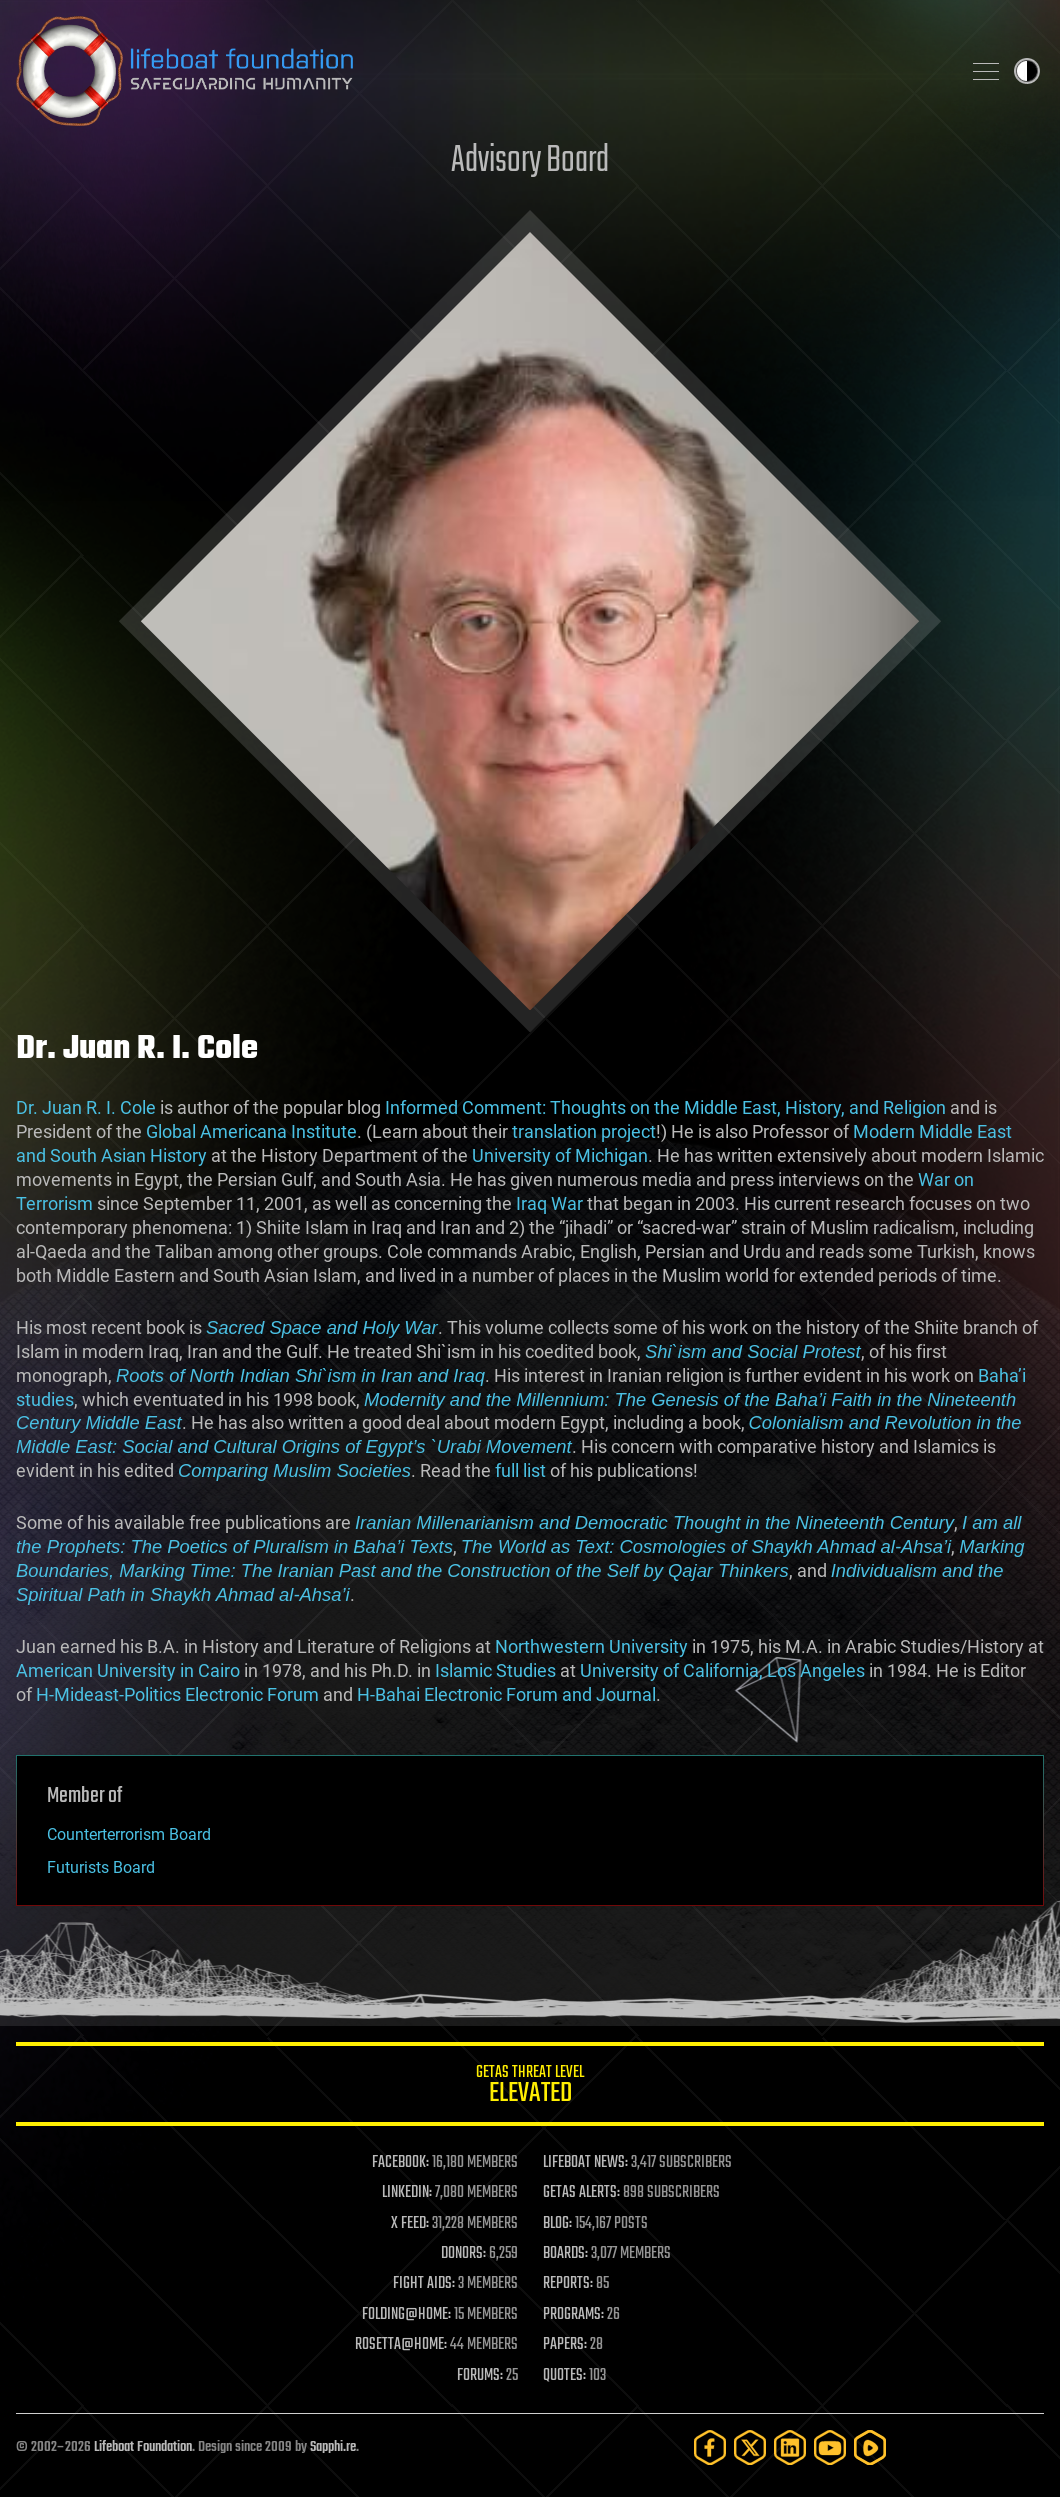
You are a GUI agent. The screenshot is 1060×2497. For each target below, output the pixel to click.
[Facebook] (710, 2447)
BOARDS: (565, 2254)
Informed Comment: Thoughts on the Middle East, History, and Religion (665, 1107)
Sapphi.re (333, 2447)
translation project (584, 1131)
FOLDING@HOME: (406, 2315)
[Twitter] (750, 2447)
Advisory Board (530, 161)
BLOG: (557, 2224)
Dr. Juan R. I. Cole (86, 1107)
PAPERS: (565, 2345)
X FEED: (410, 2224)
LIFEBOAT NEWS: (585, 2163)
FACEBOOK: (400, 2163)
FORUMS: (480, 2376)
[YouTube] (830, 2447)
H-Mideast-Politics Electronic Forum (177, 1694)
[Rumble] (870, 2447)
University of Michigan (560, 1155)
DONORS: (463, 2254)
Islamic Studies (495, 1670)
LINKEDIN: (407, 2193)
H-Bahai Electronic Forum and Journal (506, 1694)
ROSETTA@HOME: (401, 2345)
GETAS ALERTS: (581, 2193)
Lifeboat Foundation (143, 2447)
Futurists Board (101, 1867)
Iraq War (549, 1203)
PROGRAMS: (573, 2315)
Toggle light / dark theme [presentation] (1027, 71)
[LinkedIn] (790, 2447)
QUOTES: (564, 2376)
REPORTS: (568, 2284)
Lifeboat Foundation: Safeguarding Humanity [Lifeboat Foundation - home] (480, 71)
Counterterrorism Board (129, 1834)
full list (520, 1470)
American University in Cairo (128, 1670)
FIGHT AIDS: (424, 2284)
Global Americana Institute (251, 1131)
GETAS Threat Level (530, 2087)
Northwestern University (591, 1646)
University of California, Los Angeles (722, 1670)
